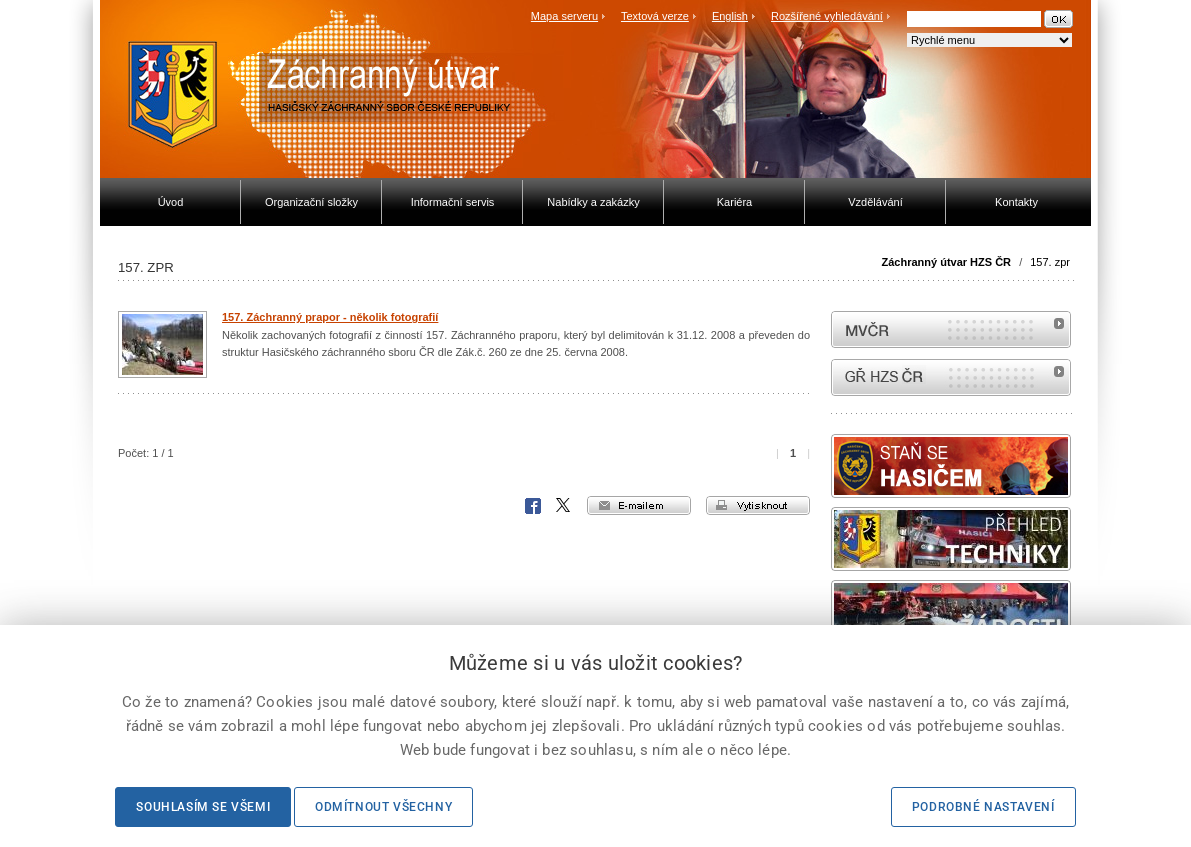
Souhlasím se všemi (203, 807)
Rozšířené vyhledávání (827, 16)
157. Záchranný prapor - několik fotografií (330, 317)
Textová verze (655, 16)
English (730, 16)
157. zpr (1050, 262)
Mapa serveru (564, 16)
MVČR (951, 329)
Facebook (533, 506)
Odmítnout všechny (383, 807)
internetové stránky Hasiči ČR (951, 377)
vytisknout (758, 505)
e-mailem (639, 505)
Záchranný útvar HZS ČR (946, 262)
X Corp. (564, 506)
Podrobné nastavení (983, 807)
